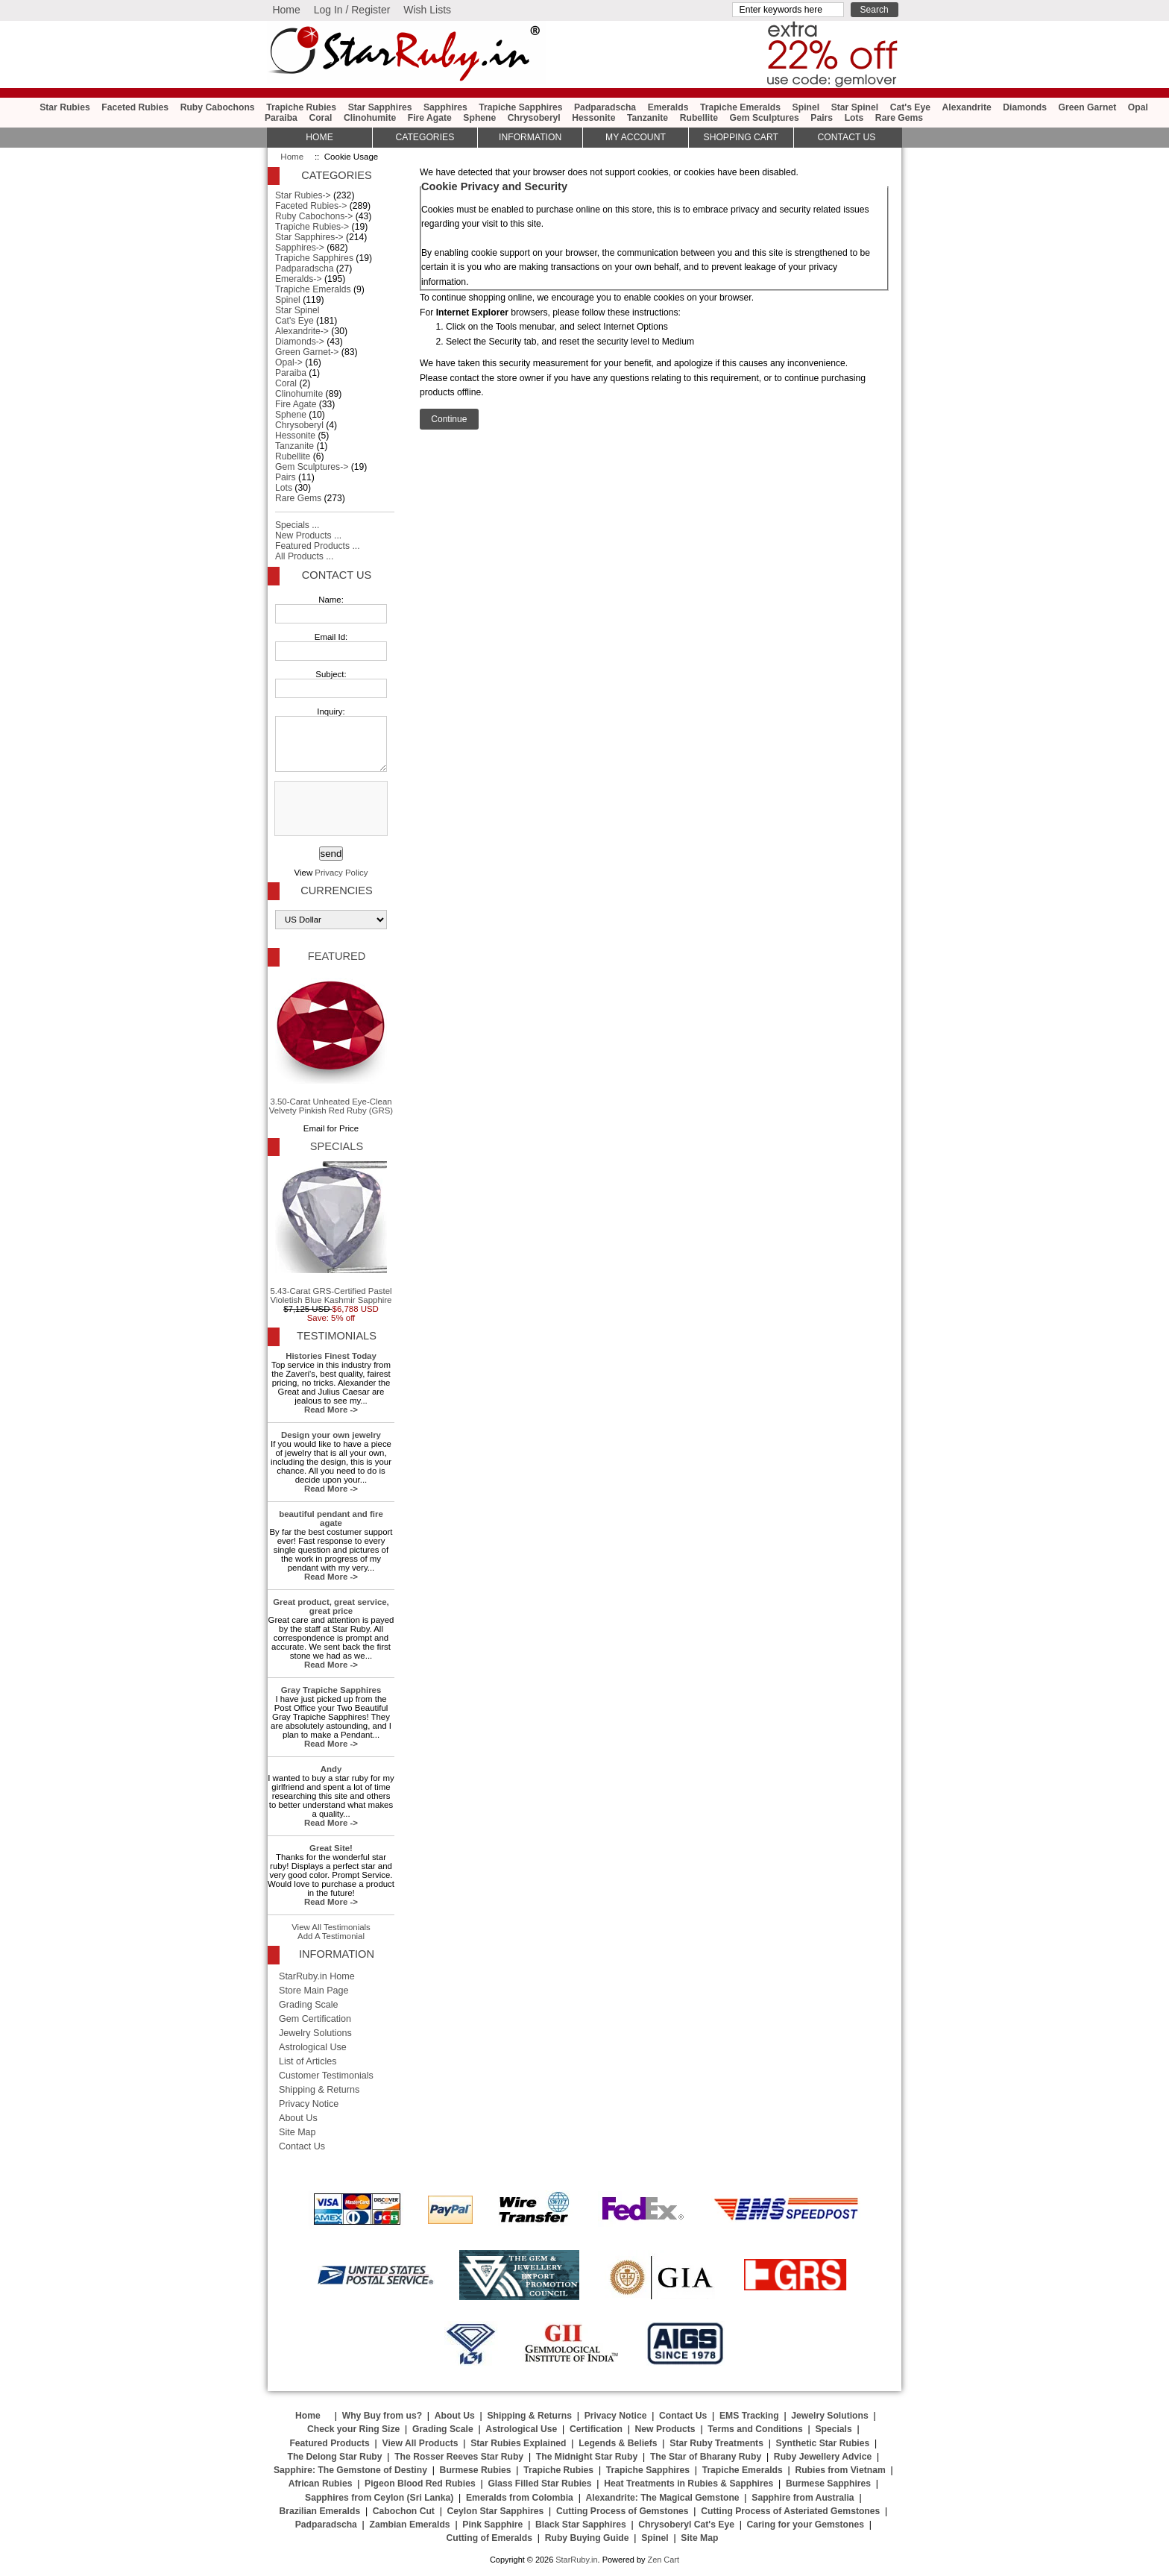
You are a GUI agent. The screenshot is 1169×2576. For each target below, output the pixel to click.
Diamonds (1025, 107)
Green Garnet (1088, 107)
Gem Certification (315, 2019)
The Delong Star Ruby (335, 2456)
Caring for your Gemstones (805, 2524)
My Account (635, 137)
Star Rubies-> (303, 195)
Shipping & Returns (319, 2090)
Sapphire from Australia (803, 2497)
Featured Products (329, 2443)
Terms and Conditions (755, 2429)
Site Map (297, 2132)
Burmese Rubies (475, 2470)
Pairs (821, 118)
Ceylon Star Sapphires (495, 2511)
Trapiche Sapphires (520, 107)
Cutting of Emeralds (490, 2538)
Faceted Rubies (134, 107)
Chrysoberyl (534, 118)
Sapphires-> (299, 247)
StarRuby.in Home (317, 1976)
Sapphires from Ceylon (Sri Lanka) (379, 2497)
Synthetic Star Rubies (823, 2443)
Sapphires (445, 107)
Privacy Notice (308, 2104)
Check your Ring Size (353, 2429)
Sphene (479, 118)
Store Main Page (314, 1990)
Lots (854, 118)
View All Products (420, 2443)
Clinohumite (370, 118)
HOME (319, 137)
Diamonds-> (299, 341)
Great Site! (331, 1848)
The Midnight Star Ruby (586, 2456)
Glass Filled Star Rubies (539, 2483)
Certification (596, 2429)
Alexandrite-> (302, 331)
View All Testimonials (331, 1927)
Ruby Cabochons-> (314, 216)
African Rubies (321, 2483)
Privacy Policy (341, 872)
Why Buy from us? (382, 2415)
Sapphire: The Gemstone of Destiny (350, 2470)
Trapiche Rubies (301, 107)
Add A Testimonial (331, 1936)
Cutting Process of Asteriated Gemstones (790, 2511)
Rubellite (699, 118)
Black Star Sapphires (580, 2524)
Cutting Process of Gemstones (622, 2511)
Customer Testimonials (326, 2075)
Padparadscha (605, 107)
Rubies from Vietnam (840, 2470)
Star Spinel (855, 107)
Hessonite (593, 118)
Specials (336, 1146)
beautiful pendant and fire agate (331, 1518)
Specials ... (297, 525)
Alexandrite (966, 107)
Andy (331, 1769)
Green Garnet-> (306, 352)
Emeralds (668, 107)
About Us (298, 2118)
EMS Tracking (749, 2415)
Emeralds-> (298, 279)
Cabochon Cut (404, 2511)
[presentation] (329, 809)
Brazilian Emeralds (319, 2511)
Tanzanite (647, 118)
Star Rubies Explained (518, 2443)
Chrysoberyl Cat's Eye (686, 2524)
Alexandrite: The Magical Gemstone (663, 2497)
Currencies (336, 890)
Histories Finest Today (331, 1355)
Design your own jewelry (331, 1434)
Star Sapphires (380, 107)
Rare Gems (899, 118)
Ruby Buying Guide (587, 2538)
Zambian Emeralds (410, 2524)
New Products (665, 2429)
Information (530, 137)
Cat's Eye (910, 107)
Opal (1138, 107)
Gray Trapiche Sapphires (331, 1690)
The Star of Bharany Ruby (705, 2456)
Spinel (806, 107)
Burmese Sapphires (828, 2483)
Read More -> (331, 1409)
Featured (336, 956)
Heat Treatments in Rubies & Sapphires (688, 2483)
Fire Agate (430, 118)
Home (286, 10)
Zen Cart (663, 2559)
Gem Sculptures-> (311, 467)
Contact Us (336, 575)
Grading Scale (308, 2004)
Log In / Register (352, 10)
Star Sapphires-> (309, 237)
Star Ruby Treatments (716, 2443)
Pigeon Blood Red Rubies (420, 2483)
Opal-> (289, 362)
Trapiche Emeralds (740, 107)
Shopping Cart (741, 137)
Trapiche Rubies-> (312, 227)
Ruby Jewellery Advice (823, 2456)
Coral (320, 118)
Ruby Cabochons (217, 107)
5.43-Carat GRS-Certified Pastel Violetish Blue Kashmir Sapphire (330, 1232)
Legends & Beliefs (618, 2443)
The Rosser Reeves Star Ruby (458, 2456)
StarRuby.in (576, 2559)
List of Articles (308, 2061)
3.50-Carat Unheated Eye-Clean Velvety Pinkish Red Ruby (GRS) (331, 1043)
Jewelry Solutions (315, 2033)
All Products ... (304, 556)
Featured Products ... (317, 546)
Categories (424, 137)
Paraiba (281, 118)
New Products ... (308, 535)
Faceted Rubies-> (311, 206)
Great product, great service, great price (331, 1606)
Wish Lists (427, 10)
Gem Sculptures (764, 118)
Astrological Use (313, 2047)
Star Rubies (65, 107)
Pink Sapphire (492, 2524)
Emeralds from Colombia (519, 2497)
